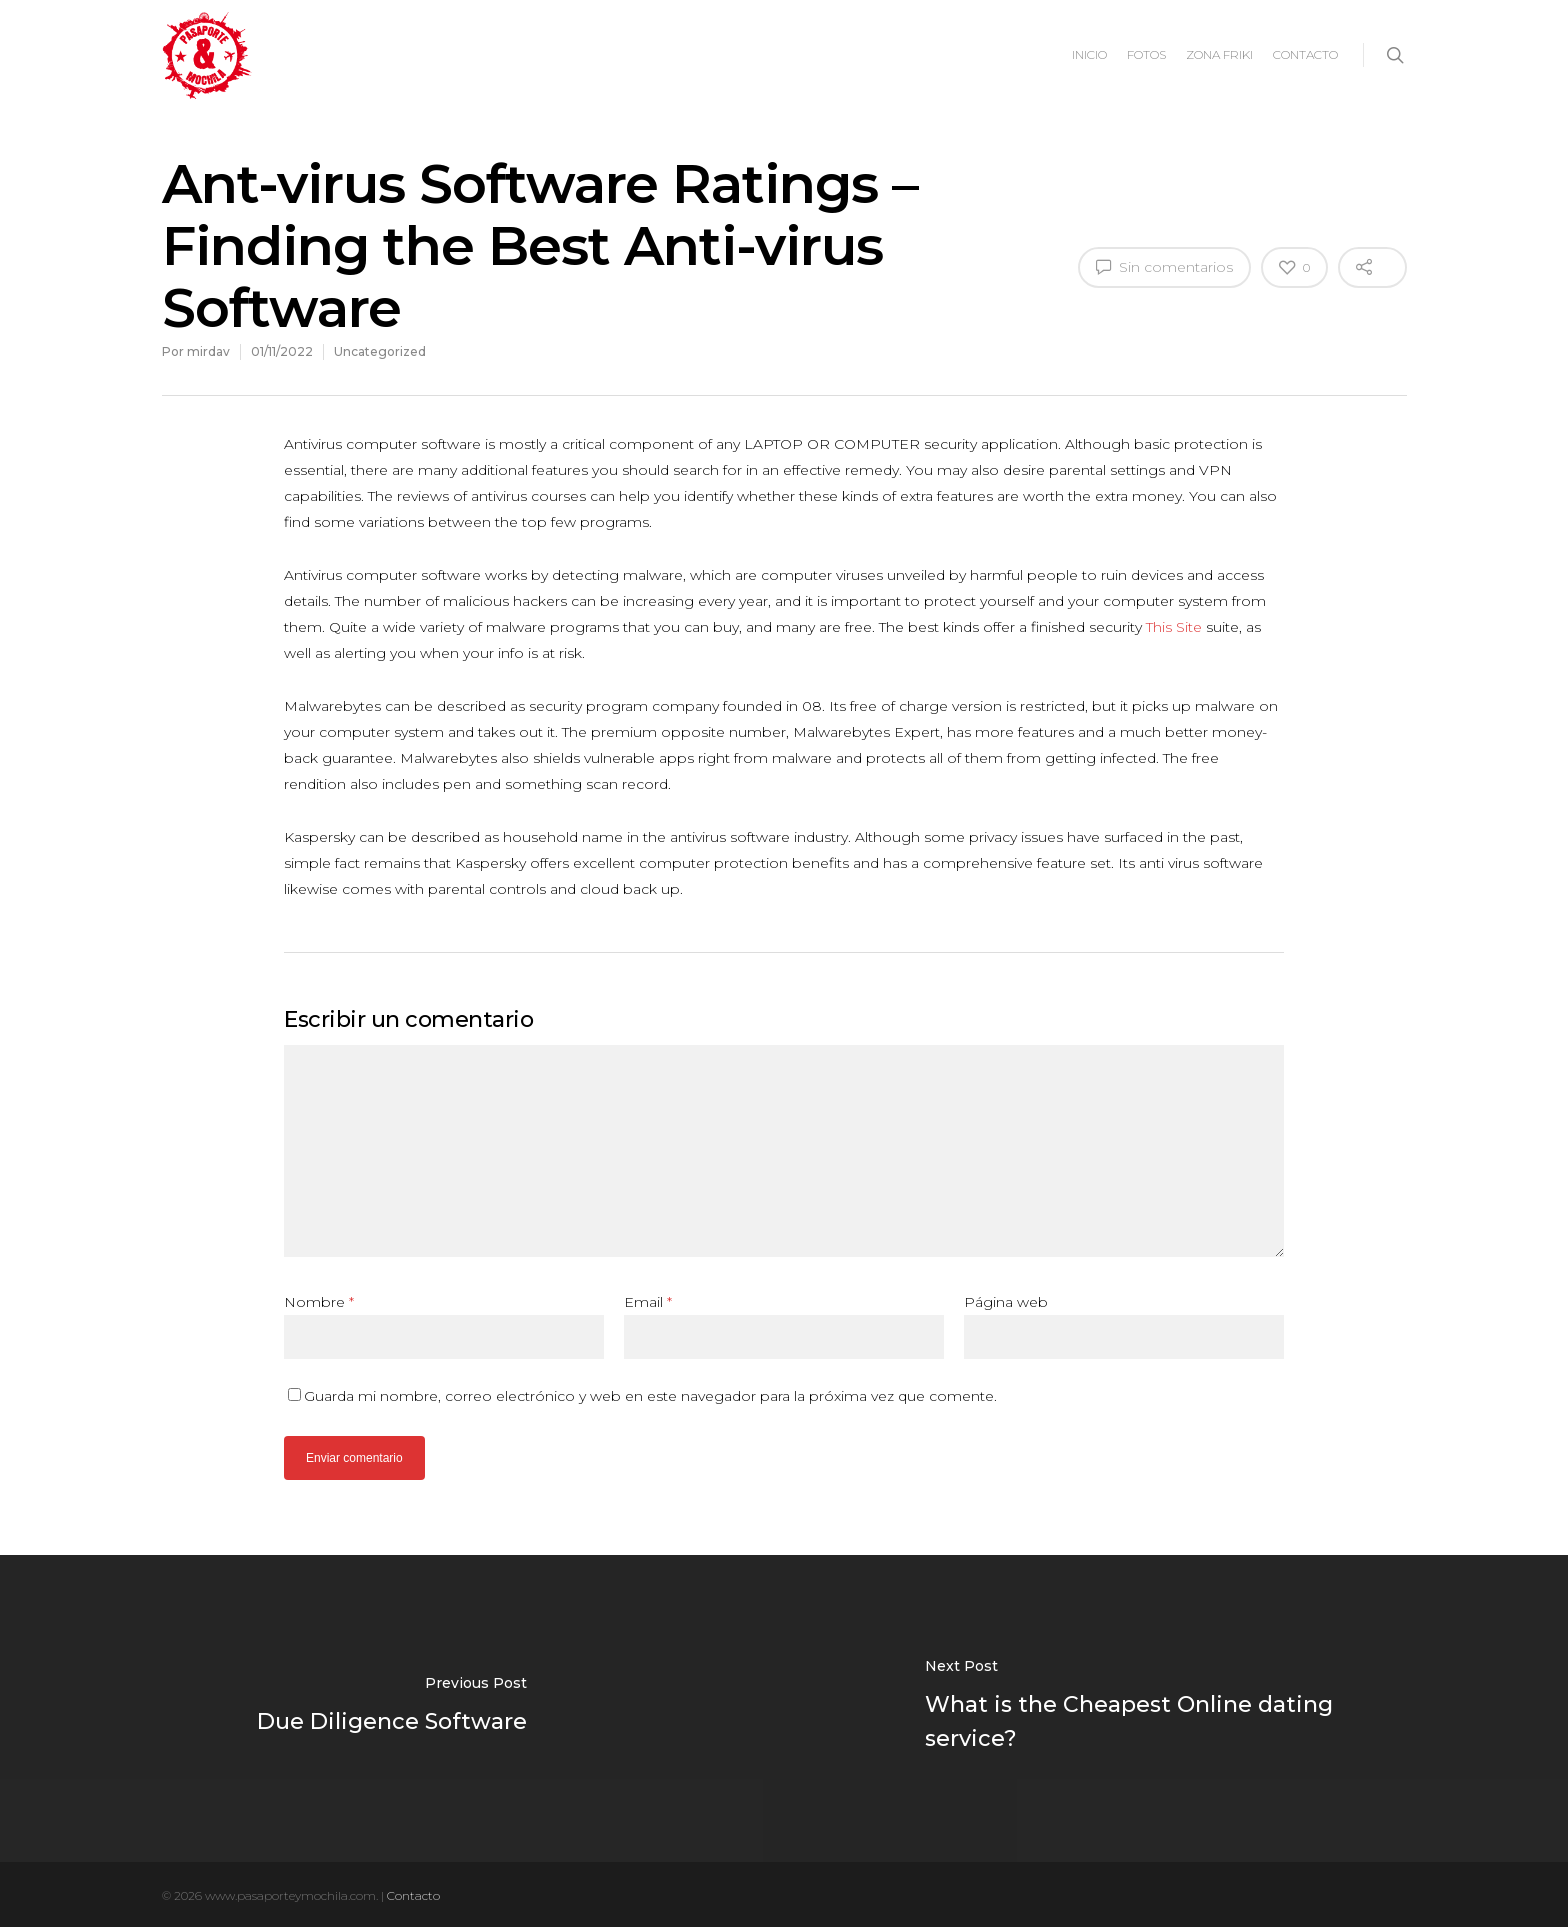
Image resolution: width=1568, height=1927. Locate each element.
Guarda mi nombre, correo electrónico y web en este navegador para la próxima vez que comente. (650, 1396)
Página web (1006, 1302)
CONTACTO (1305, 54)
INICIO (1089, 54)
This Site (1174, 627)
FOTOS (1146, 54)
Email (648, 1302)
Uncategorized (380, 351)
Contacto (413, 1895)
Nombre (319, 1302)
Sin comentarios (1164, 266)
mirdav (208, 351)
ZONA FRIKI (1219, 54)
